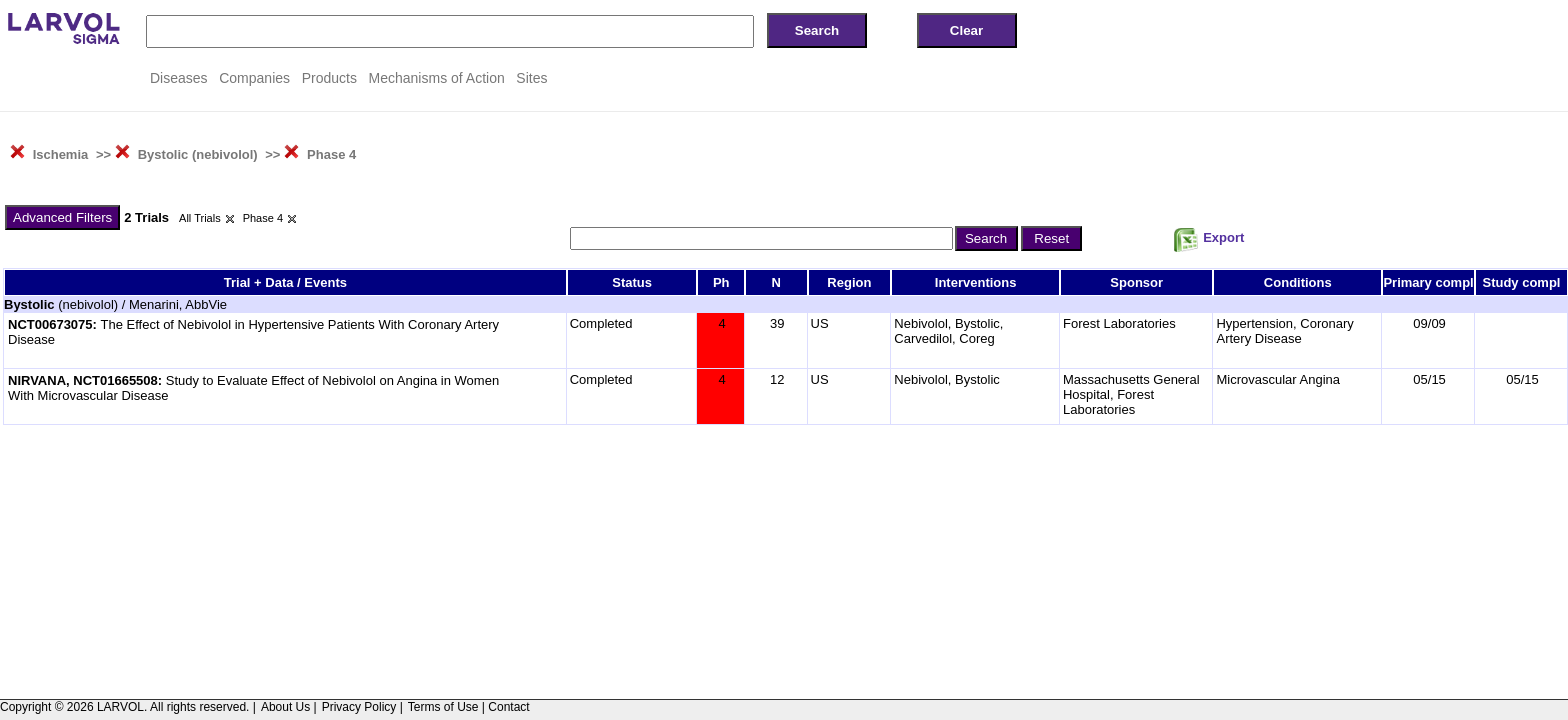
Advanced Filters (62, 217)
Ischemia (61, 154)
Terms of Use (443, 707)
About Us (285, 707)
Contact (508, 707)
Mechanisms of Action (437, 78)
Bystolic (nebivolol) (198, 154)
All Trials (200, 218)
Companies (254, 78)
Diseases (179, 78)
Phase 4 (331, 154)
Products (329, 78)
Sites (531, 78)
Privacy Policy (359, 707)
